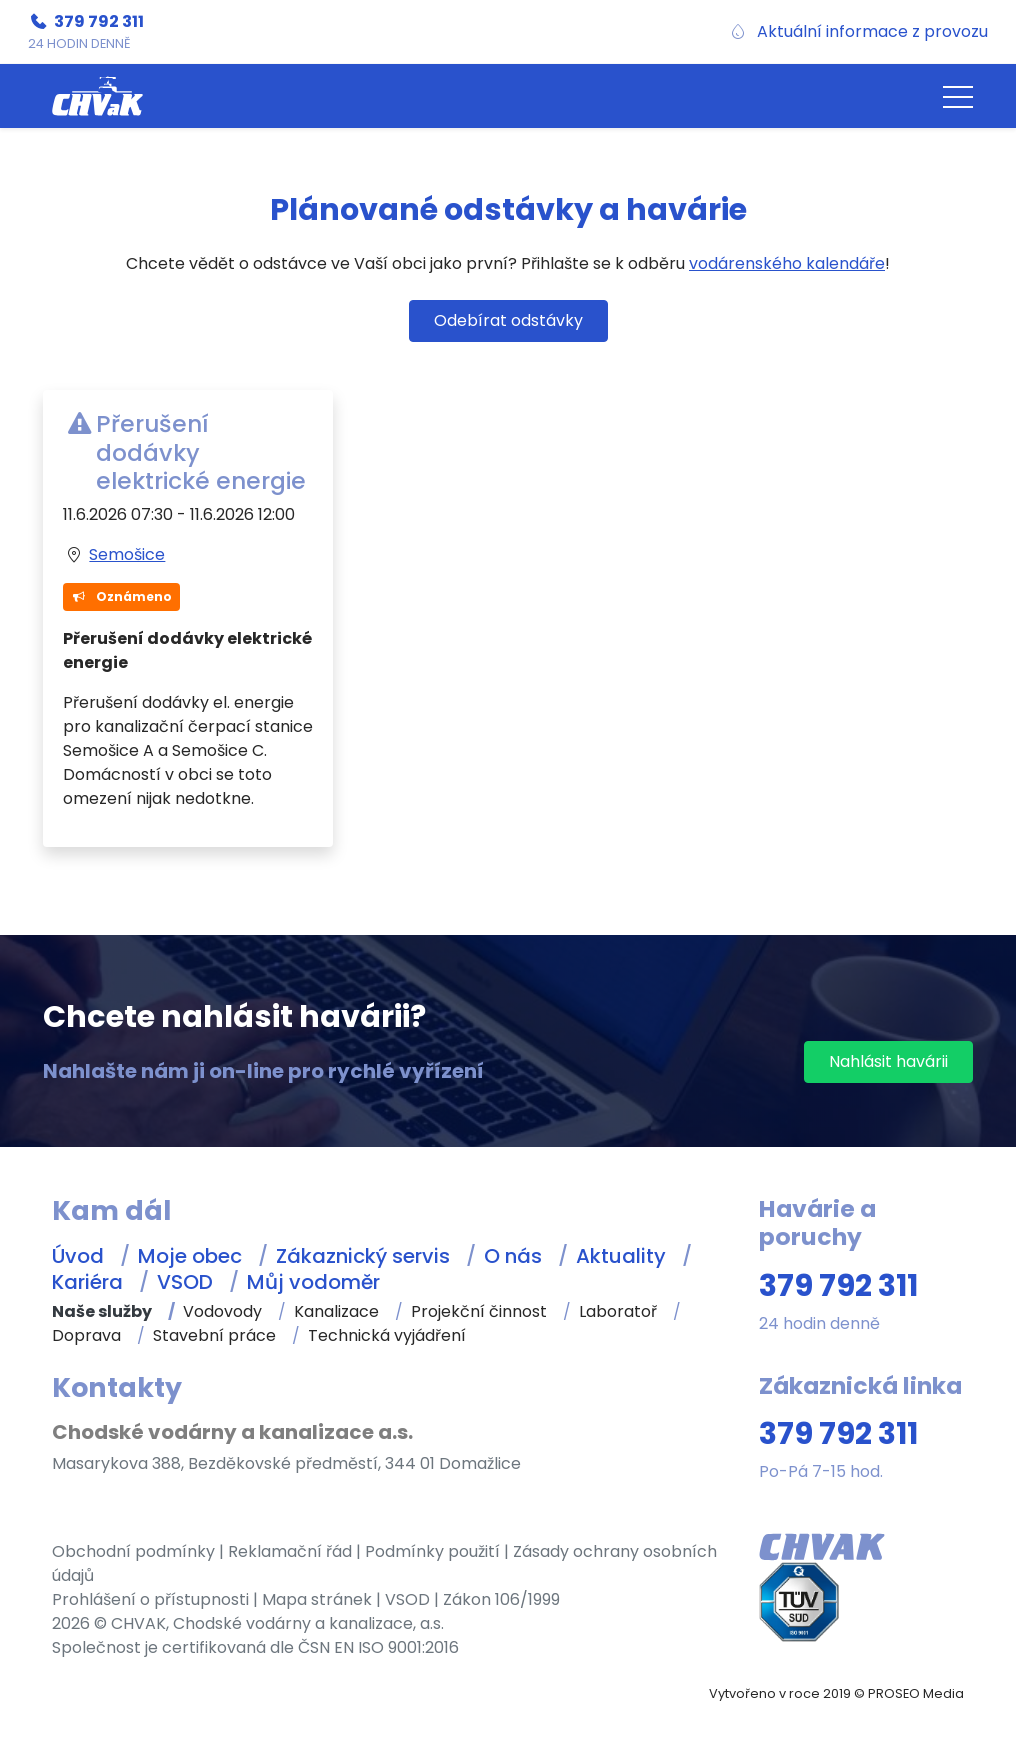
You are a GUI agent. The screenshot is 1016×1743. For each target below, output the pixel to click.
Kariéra (87, 1282)
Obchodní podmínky (133, 1551)
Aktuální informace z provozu (872, 31)
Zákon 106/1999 (501, 1599)
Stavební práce (214, 1335)
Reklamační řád (290, 1551)
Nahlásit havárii (888, 1061)
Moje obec (190, 1256)
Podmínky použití (432, 1551)
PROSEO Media (916, 1693)
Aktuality (621, 1256)
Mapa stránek (317, 1599)
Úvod (78, 1256)
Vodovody (222, 1311)
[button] (958, 96)
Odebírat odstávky (508, 320)
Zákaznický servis (363, 1256)
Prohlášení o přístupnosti (150, 1599)
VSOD (185, 1282)
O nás (513, 1256)
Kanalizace (336, 1311)
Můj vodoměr (313, 1282)
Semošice (127, 554)
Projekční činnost (479, 1311)
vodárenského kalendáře (787, 263)
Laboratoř (618, 1311)
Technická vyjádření (387, 1335)
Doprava (86, 1335)
